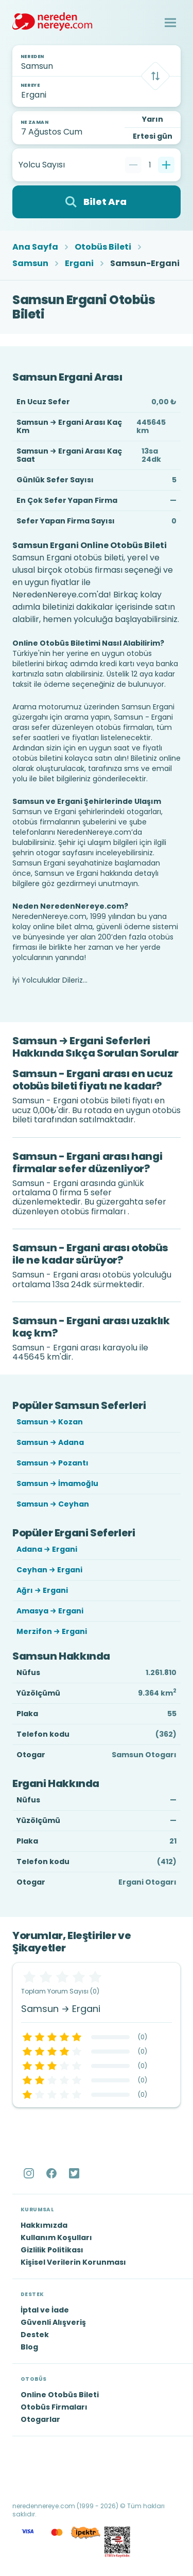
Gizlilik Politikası (52, 2250)
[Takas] (155, 76)
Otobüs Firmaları (54, 2407)
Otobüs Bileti (103, 247)
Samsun (30, 263)
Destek (35, 2334)
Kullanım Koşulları (56, 2237)
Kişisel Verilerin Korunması (73, 2262)
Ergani (79, 263)
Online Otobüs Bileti (60, 2395)
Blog (29, 2347)
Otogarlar (40, 2419)
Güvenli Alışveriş (53, 2322)
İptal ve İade (45, 2310)
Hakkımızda (44, 2225)
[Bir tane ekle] (166, 165)
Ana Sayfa (35, 247)
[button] (170, 22)
